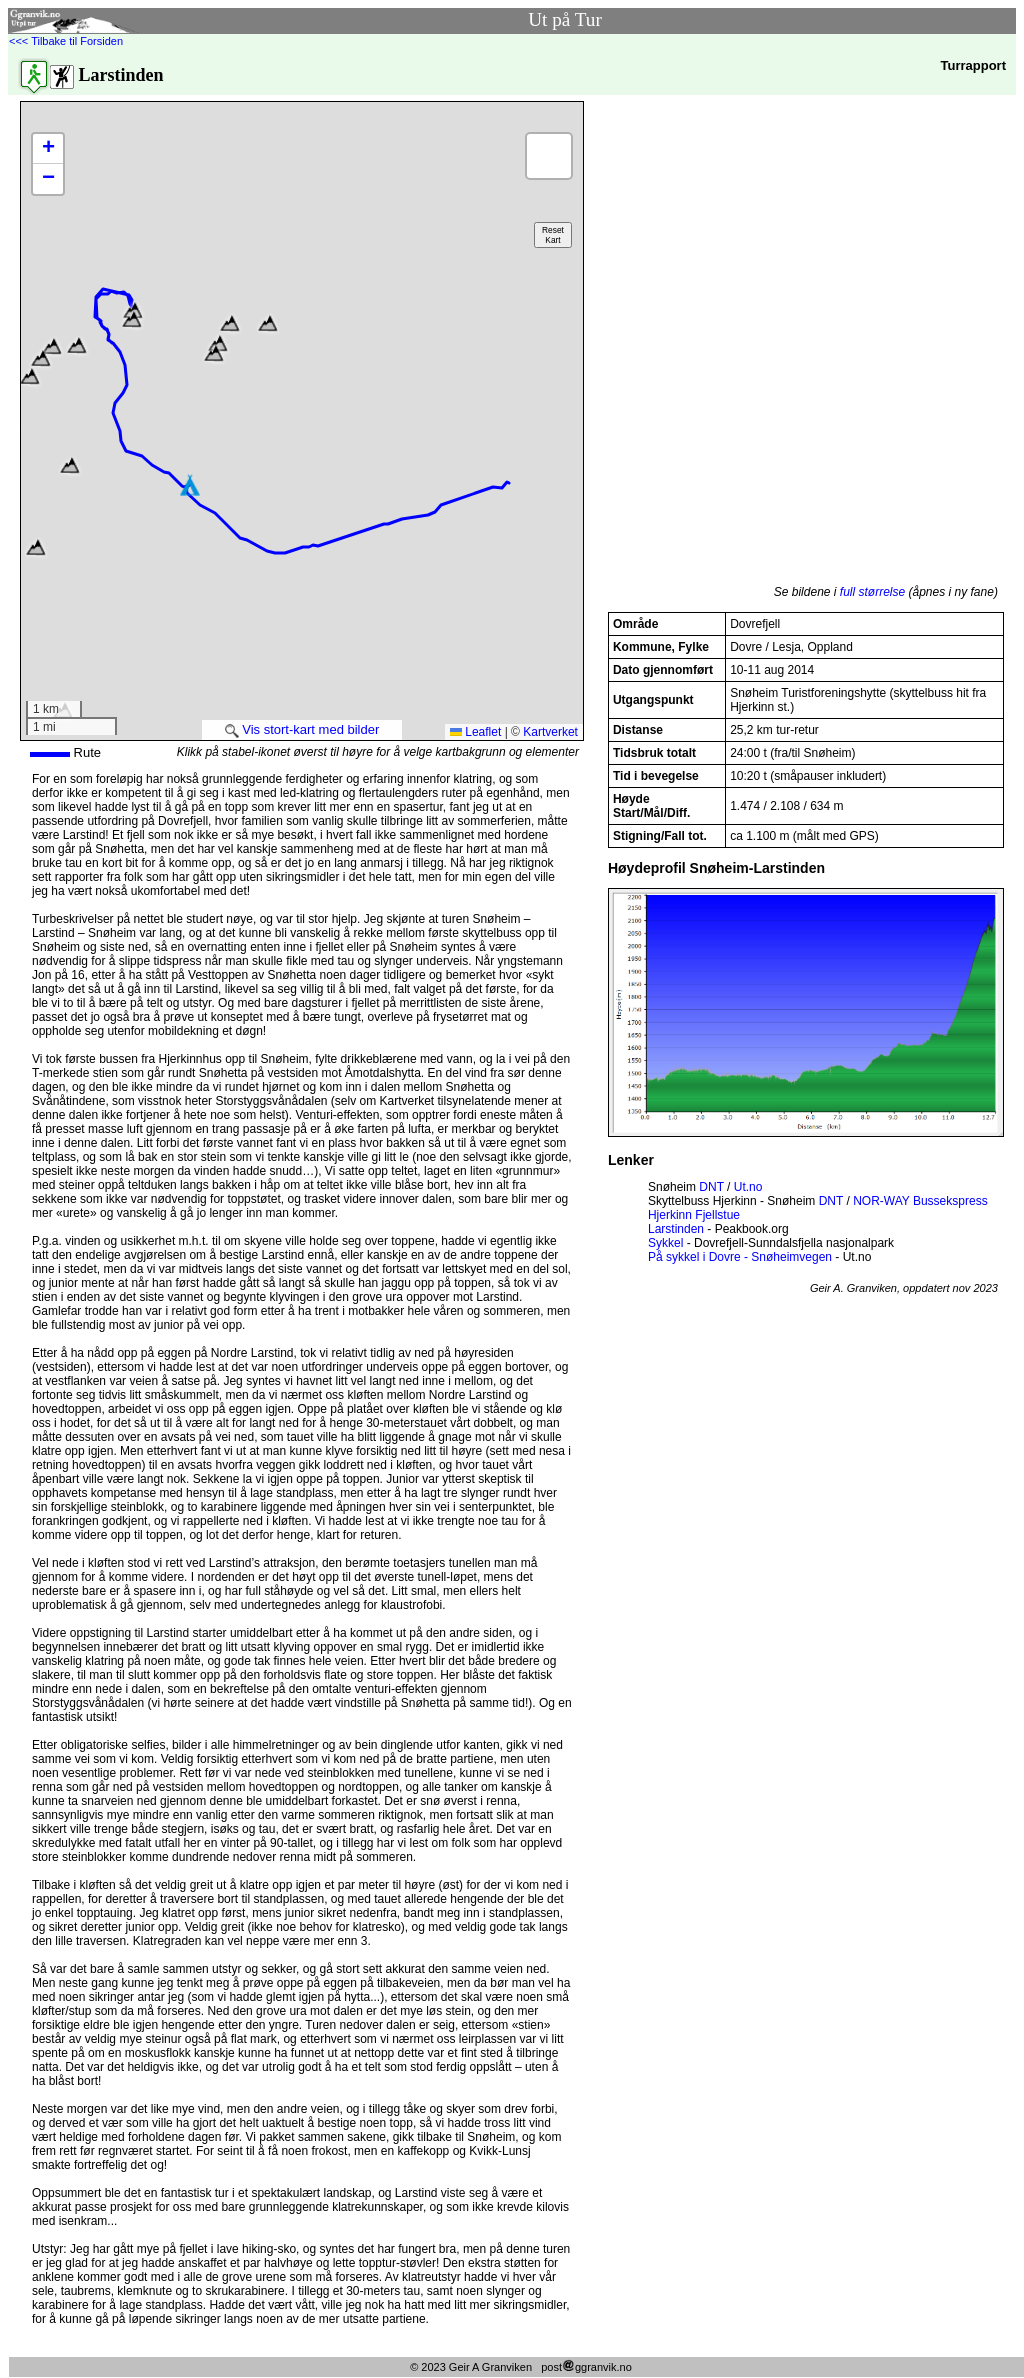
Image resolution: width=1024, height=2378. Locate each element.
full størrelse (872, 592)
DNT (711, 1187)
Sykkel (665, 1243)
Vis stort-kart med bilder (302, 729)
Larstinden (676, 1229)
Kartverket (550, 732)
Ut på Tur (565, 19)
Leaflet (475, 732)
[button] (268, 323)
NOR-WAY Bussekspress (920, 1201)
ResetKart (553, 235)
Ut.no (748, 1187)
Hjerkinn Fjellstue (694, 1215)
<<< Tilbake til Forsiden (66, 41)
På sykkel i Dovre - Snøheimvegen (740, 1257)
